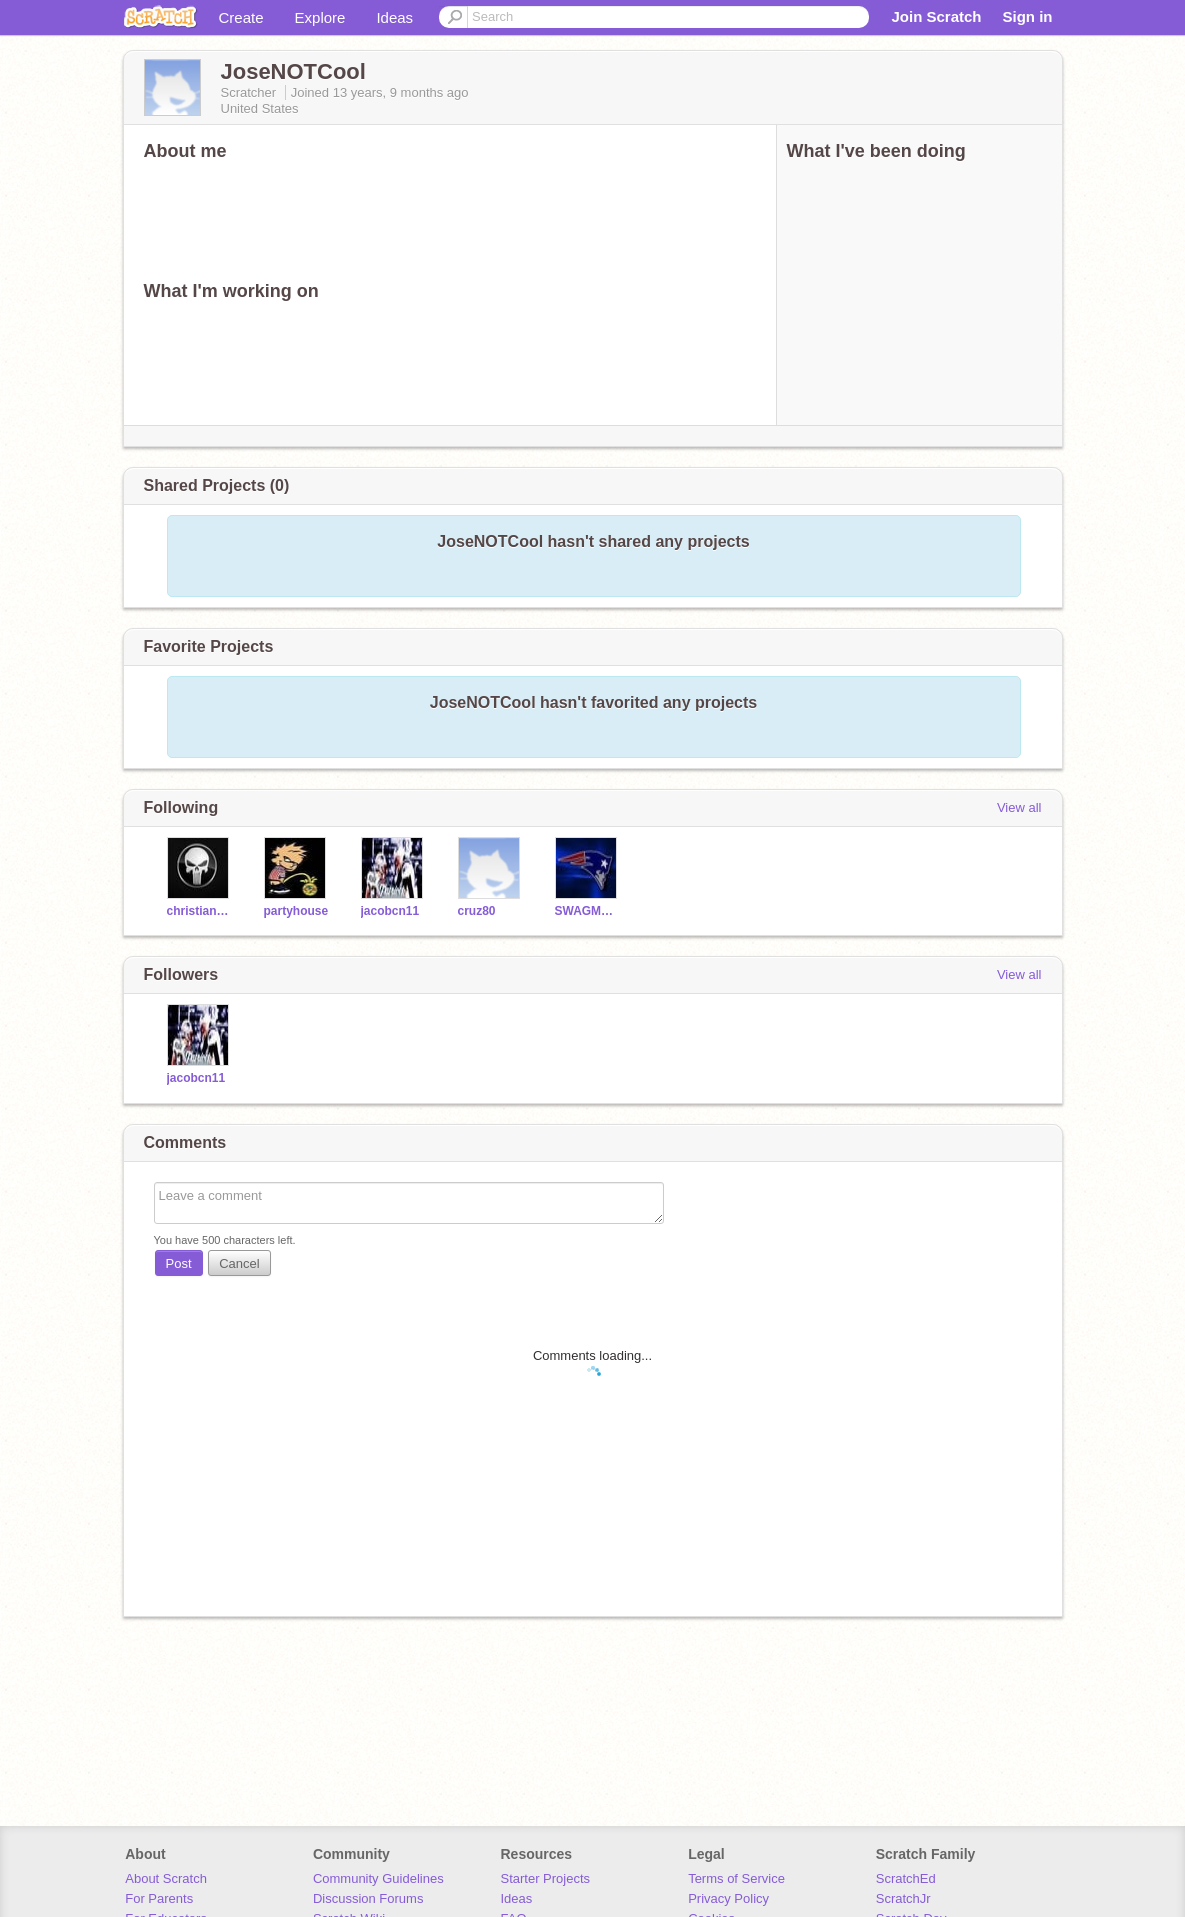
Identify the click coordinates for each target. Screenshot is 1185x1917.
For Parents (159, 1898)
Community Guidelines (378, 1878)
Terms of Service (736, 1878)
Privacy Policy (728, 1898)
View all (1019, 807)
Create (241, 17)
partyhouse (296, 911)
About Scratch (166, 1878)
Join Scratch (936, 16)
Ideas (394, 17)
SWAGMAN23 (588, 911)
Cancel (239, 1263)
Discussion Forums (368, 1898)
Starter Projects (546, 1878)
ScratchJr (903, 1898)
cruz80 (477, 911)
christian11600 (200, 911)
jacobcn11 (390, 911)
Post (179, 1263)
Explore (320, 17)
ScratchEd (906, 1878)
